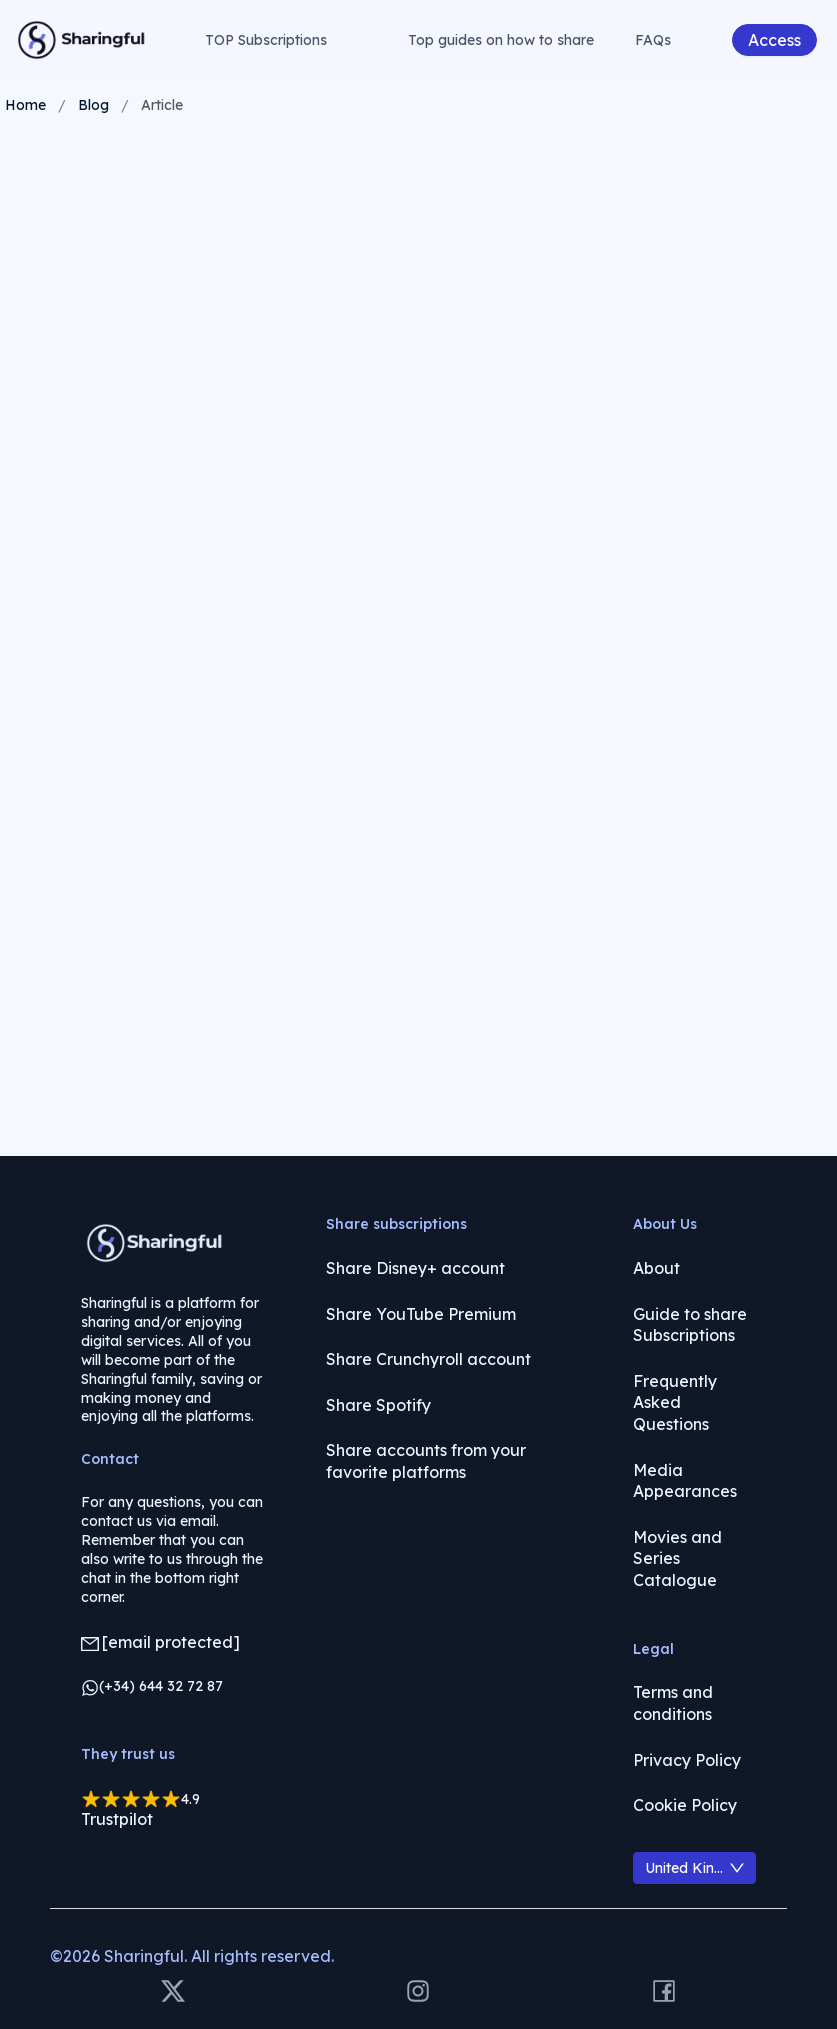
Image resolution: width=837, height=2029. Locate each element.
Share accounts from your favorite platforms (426, 1461)
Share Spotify (378, 1405)
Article (162, 105)
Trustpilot (117, 1819)
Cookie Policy (685, 1805)
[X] (173, 1992)
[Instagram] (418, 1992)
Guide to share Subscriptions (690, 1325)
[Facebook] (664, 1992)
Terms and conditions (673, 1703)
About (656, 1268)
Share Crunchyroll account (428, 1359)
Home (25, 105)
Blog (93, 105)
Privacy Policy (687, 1760)
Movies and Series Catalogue (677, 1558)
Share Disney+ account (415, 1268)
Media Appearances (685, 1481)
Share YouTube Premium (421, 1314)
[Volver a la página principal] (82, 40)
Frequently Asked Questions (675, 1402)
